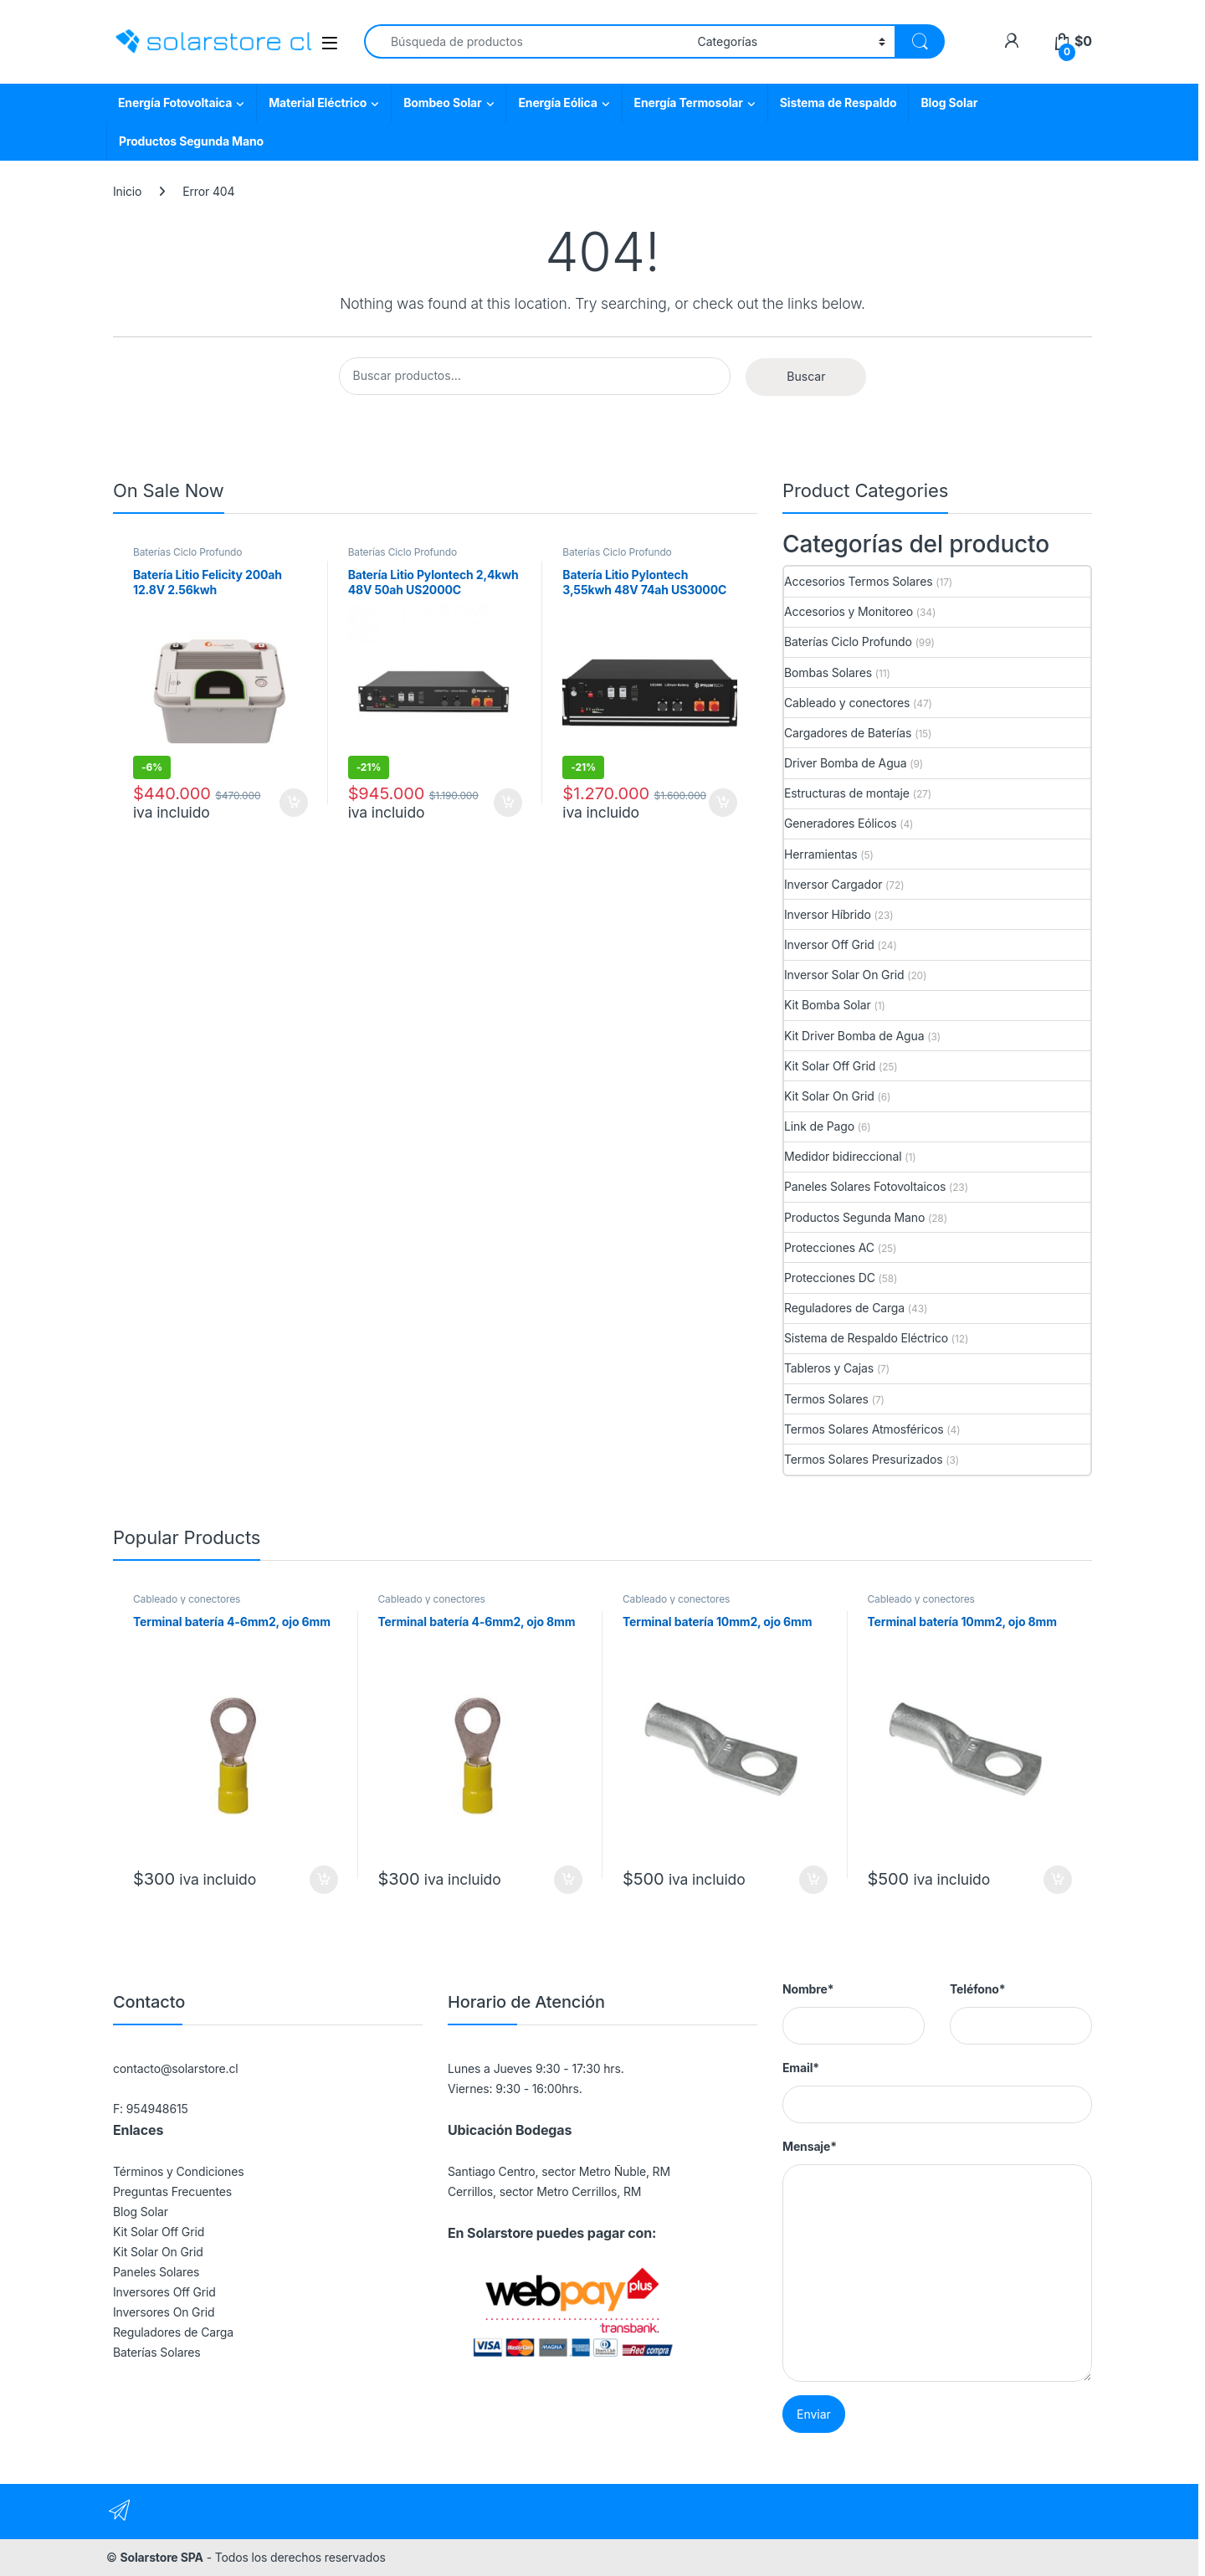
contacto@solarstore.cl (175, 2068)
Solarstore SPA (161, 2557)
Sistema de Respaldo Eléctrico (866, 1338)
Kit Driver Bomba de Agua (854, 1036)
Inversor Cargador (833, 884)
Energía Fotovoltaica (175, 102)
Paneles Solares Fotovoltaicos (865, 1186)
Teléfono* (977, 1989)
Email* (800, 2067)
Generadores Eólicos (840, 823)
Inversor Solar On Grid (844, 974)
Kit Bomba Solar (827, 1005)
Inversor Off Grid (829, 944)
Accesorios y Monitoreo (848, 611)
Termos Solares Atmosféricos (863, 1429)
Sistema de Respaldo (838, 102)
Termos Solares (826, 1399)
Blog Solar (948, 102)
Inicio (127, 191)
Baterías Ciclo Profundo (187, 552)
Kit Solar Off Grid (829, 1066)
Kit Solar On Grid (829, 1096)
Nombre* (807, 1989)
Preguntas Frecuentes (172, 2191)
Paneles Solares (156, 2272)
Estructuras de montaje (847, 793)
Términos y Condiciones (178, 2171)
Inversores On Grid (163, 2312)
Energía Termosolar (688, 102)
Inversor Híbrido (827, 914)
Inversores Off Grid (164, 2292)
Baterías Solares (157, 2352)
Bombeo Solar (442, 102)
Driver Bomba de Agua (845, 763)
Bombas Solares (828, 672)
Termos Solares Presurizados (863, 1459)
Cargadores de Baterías (847, 733)
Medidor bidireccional (842, 1156)
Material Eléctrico (318, 102)
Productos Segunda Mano (191, 141)
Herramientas (821, 854)
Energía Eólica (557, 102)
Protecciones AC (829, 1247)
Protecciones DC (829, 1277)
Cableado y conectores (847, 702)
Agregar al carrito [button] (293, 802)
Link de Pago (819, 1126)
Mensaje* (809, 2146)
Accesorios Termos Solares (858, 581)
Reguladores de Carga (844, 1308)
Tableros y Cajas (829, 1368)
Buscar (806, 376)
